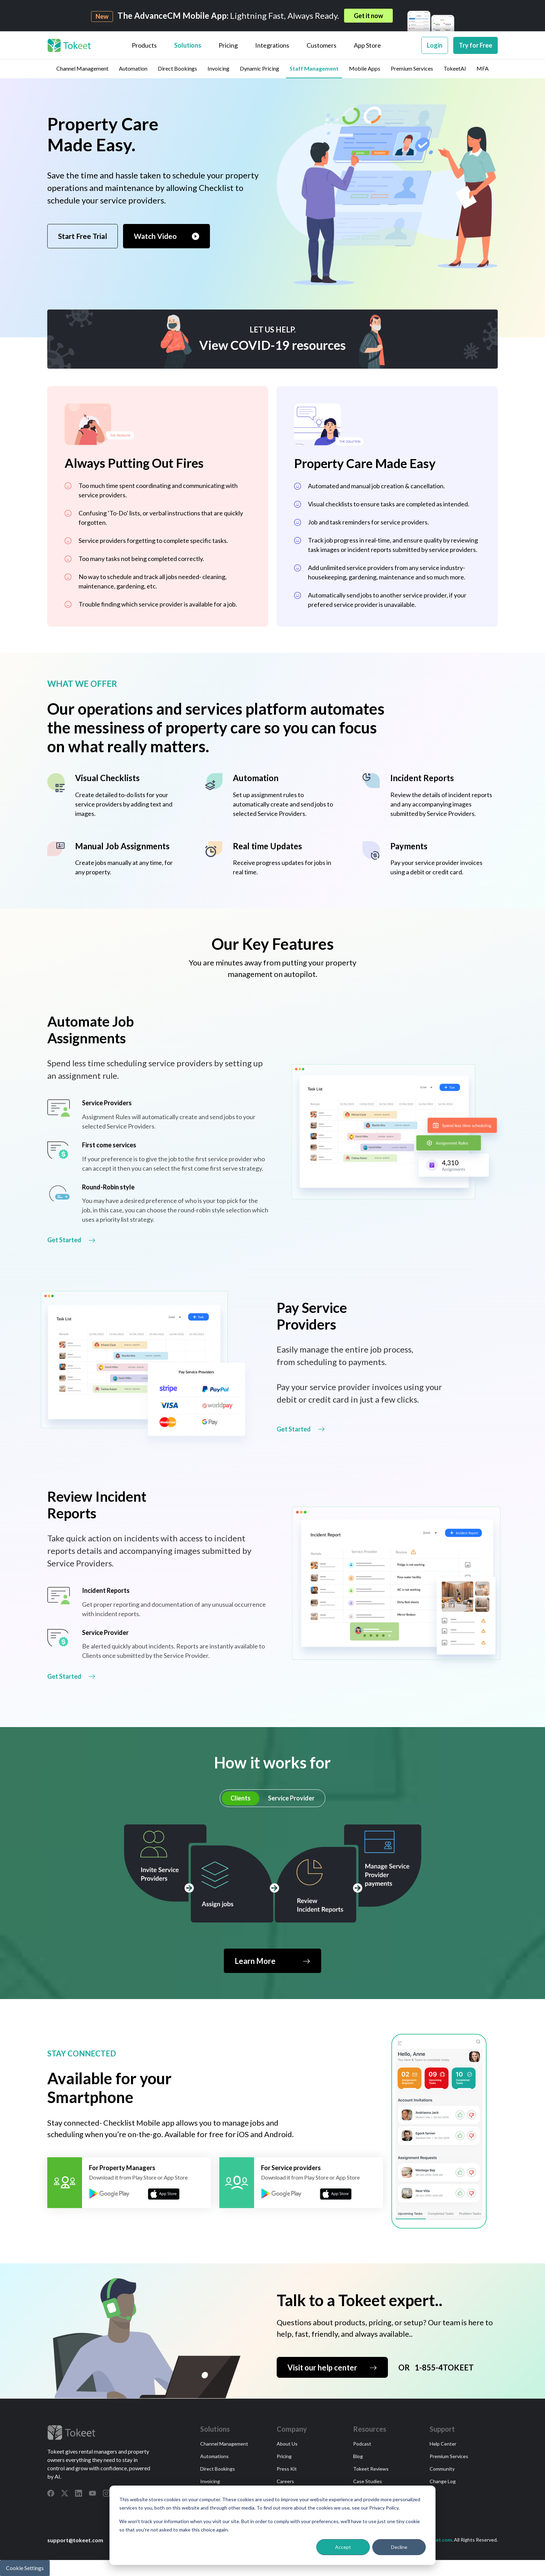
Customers (321, 45)
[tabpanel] (272, 1898)
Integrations (272, 45)
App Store (367, 45)
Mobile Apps (364, 68)
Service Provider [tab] (291, 1798)
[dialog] (272, 2525)
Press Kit (287, 2469)
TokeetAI (455, 68)
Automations (214, 2456)
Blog (358, 2456)
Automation (133, 68)
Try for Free (475, 45)
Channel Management (82, 68)
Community (442, 2469)
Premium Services (412, 68)
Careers (285, 2481)
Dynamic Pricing (259, 68)
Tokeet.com (438, 2540)
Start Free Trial (82, 236)
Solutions (187, 45)
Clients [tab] (240, 1798)
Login (434, 45)
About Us (287, 2444)
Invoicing (218, 68)
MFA (483, 68)
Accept (343, 2547)
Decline (399, 2547)
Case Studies (367, 2481)
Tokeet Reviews (371, 2469)
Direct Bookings (177, 68)
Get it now (368, 15)
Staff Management (314, 68)
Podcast (362, 2444)
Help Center (443, 2444)
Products (144, 45)
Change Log (443, 2481)
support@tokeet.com (75, 2540)
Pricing (228, 45)
